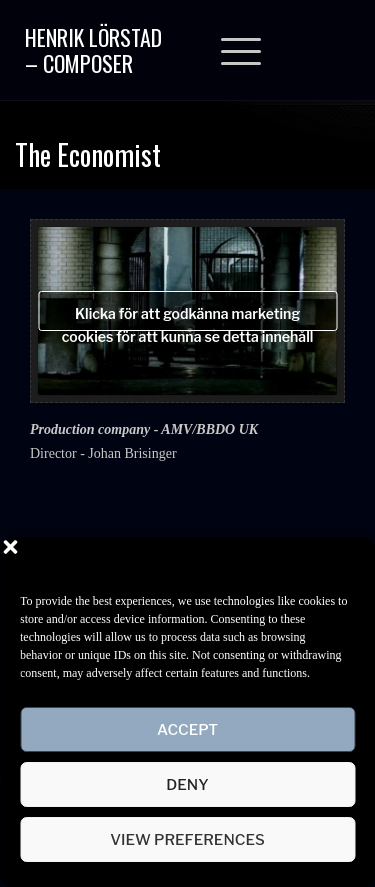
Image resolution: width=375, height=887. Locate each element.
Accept (187, 730)
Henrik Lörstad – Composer (93, 50)
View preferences (187, 840)
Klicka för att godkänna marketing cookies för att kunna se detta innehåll (188, 318)
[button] (345, 562)
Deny (187, 785)
